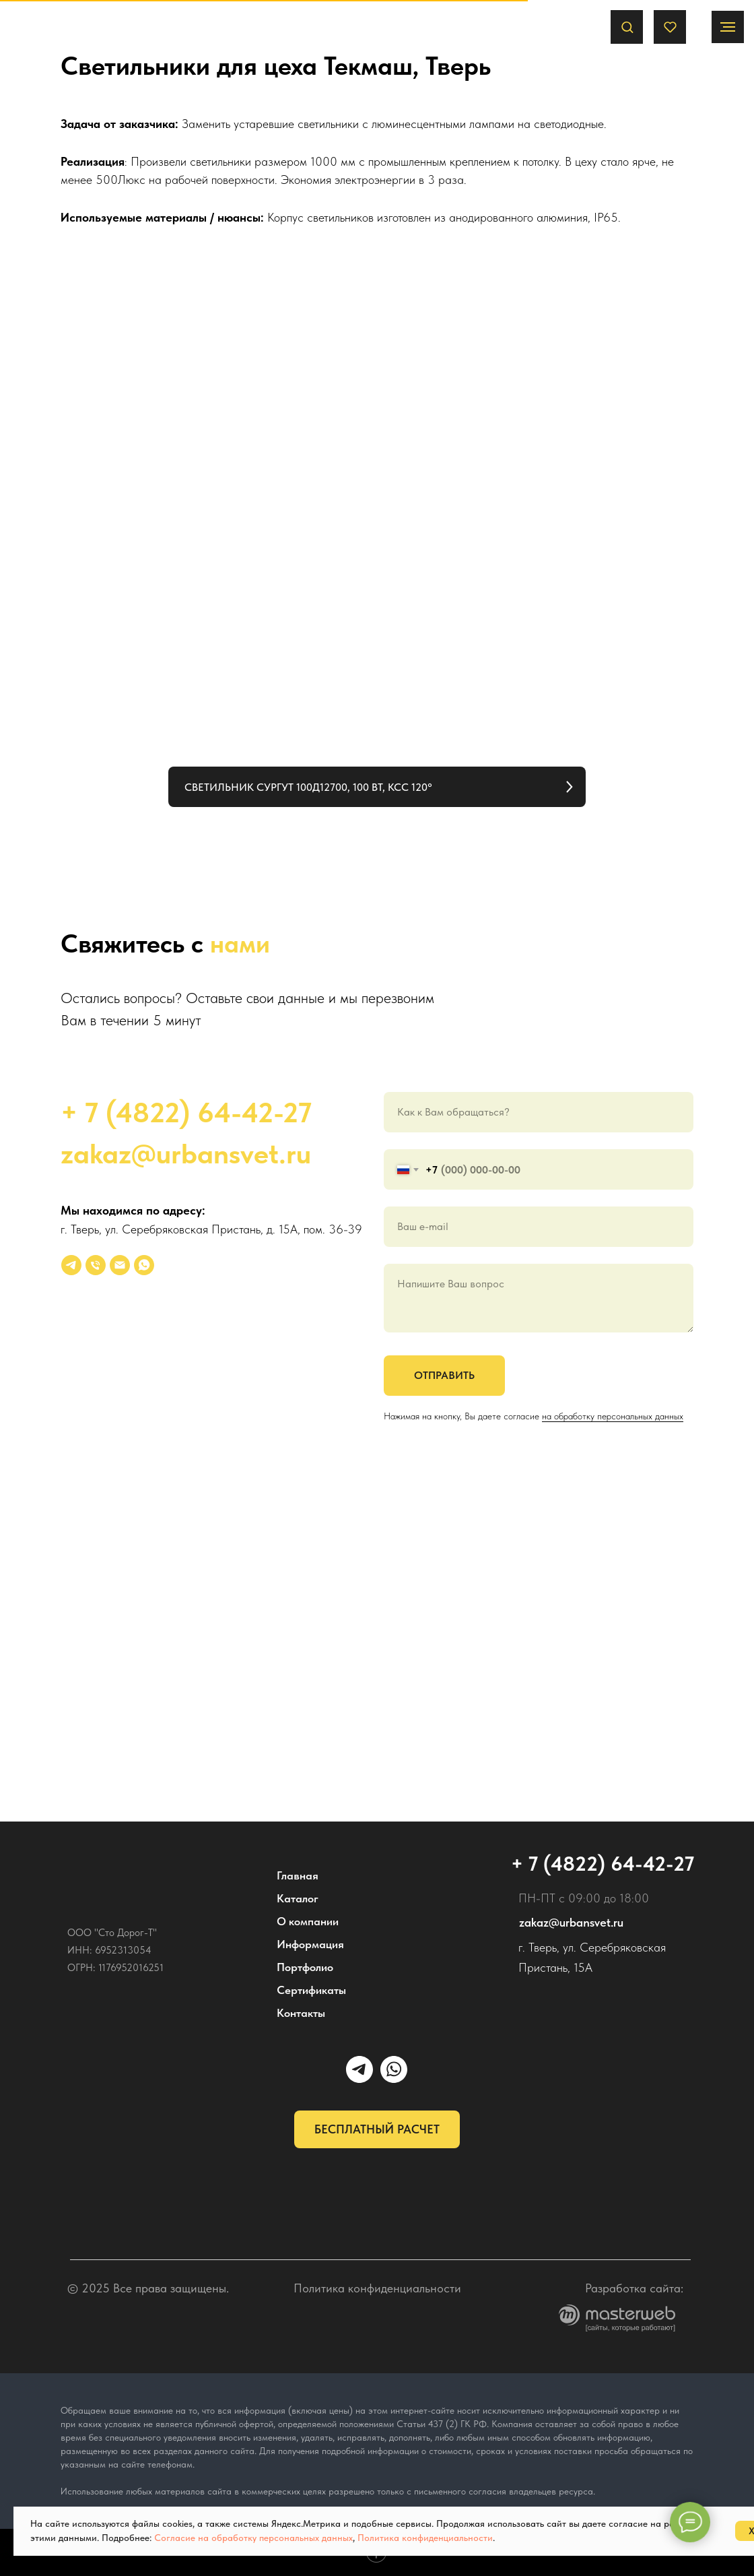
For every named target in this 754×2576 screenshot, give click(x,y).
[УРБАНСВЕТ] (71, 1265)
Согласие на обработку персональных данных (253, 2537)
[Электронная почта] (120, 1265)
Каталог (297, 1898)
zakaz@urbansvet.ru (186, 1153)
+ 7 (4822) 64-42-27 (186, 1112)
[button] (627, 26)
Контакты (301, 2013)
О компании (308, 1921)
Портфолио (305, 1967)
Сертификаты (311, 1990)
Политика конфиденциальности (377, 2288)
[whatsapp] (144, 1265)
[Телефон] (95, 1265)
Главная (297, 1875)
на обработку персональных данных (612, 1416)
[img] (128, 1873)
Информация (310, 1944)
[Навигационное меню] (727, 27)
